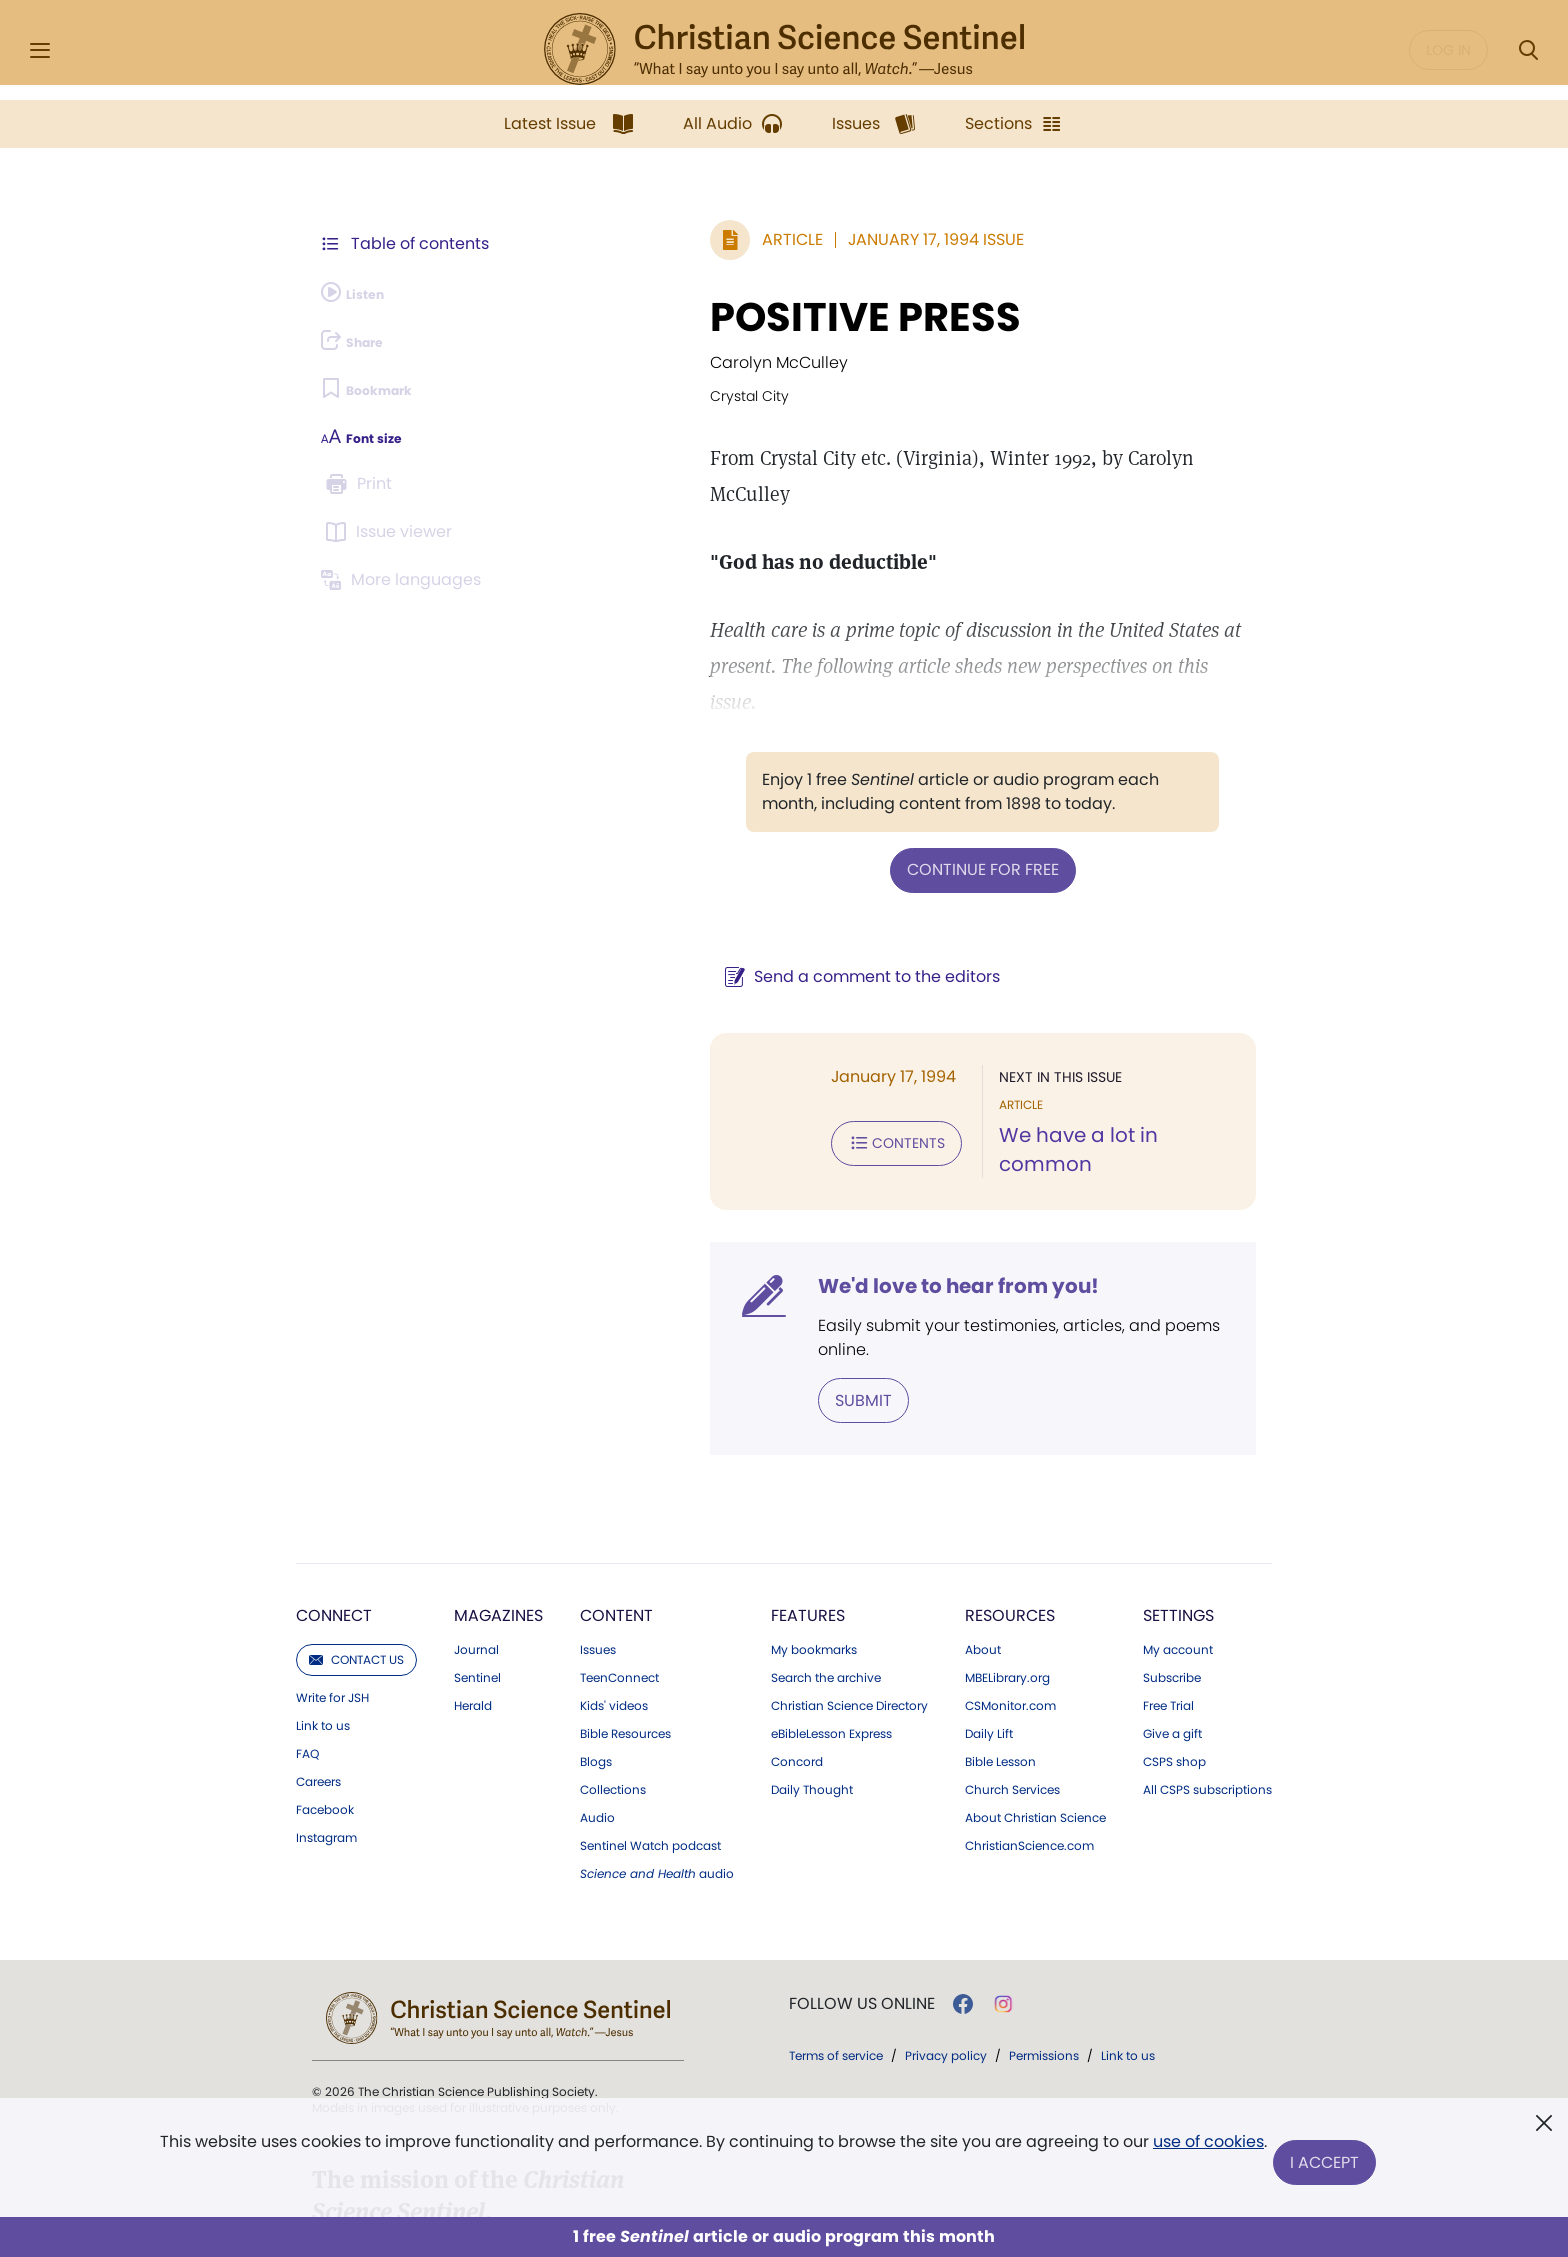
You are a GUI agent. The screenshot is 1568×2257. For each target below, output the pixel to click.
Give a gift (1172, 1611)
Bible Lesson (1000, 1639)
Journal (476, 1527)
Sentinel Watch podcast (650, 1723)
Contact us (356, 1536)
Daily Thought (812, 1667)
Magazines (498, 1492)
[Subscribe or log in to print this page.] (362, 484)
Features (808, 1492)
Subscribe (1172, 1555)
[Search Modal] (1528, 50)
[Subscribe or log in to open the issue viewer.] (392, 532)
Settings (1178, 1492)
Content (616, 1492)
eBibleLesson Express (831, 1611)
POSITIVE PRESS (701, 317)
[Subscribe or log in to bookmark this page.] (383, 388)
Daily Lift (989, 1611)
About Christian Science (1035, 1695)
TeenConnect (619, 1555)
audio (657, 1751)
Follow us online (862, 1881)
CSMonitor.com (1010, 1583)
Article (628, 239)
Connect (334, 1492)
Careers (318, 1659)
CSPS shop (1174, 1639)
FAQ (307, 1631)
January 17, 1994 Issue (772, 239)
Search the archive (826, 1555)
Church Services (1012, 1667)
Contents (732, 1064)
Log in (1448, 50)
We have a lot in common (1045, 1060)
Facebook (325, 1687)
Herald (473, 1583)
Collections (613, 1667)
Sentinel (477, 1555)
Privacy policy (946, 1932)
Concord (797, 1639)
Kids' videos (614, 1583)
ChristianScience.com (1029, 1723)
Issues (598, 1527)
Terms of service (836, 1932)
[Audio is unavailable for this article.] (366, 292)
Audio (597, 1695)
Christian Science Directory (849, 1583)
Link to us (323, 1603)
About (983, 1527)
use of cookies (1203, 2156)
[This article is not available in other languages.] (409, 580)
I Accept (1329, 2164)
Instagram (326, 1715)
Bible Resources (625, 1611)
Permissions (1044, 1932)
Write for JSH (332, 1575)
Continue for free (901, 795)
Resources (1010, 1492)
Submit (699, 1279)
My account (1178, 1527)
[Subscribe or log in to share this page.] (367, 340)
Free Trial (1168, 1583)
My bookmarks (814, 1527)
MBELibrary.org (1007, 1555)
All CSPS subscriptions (1207, 1667)
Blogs (596, 1639)
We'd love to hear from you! (794, 1192)
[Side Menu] (40, 50)
